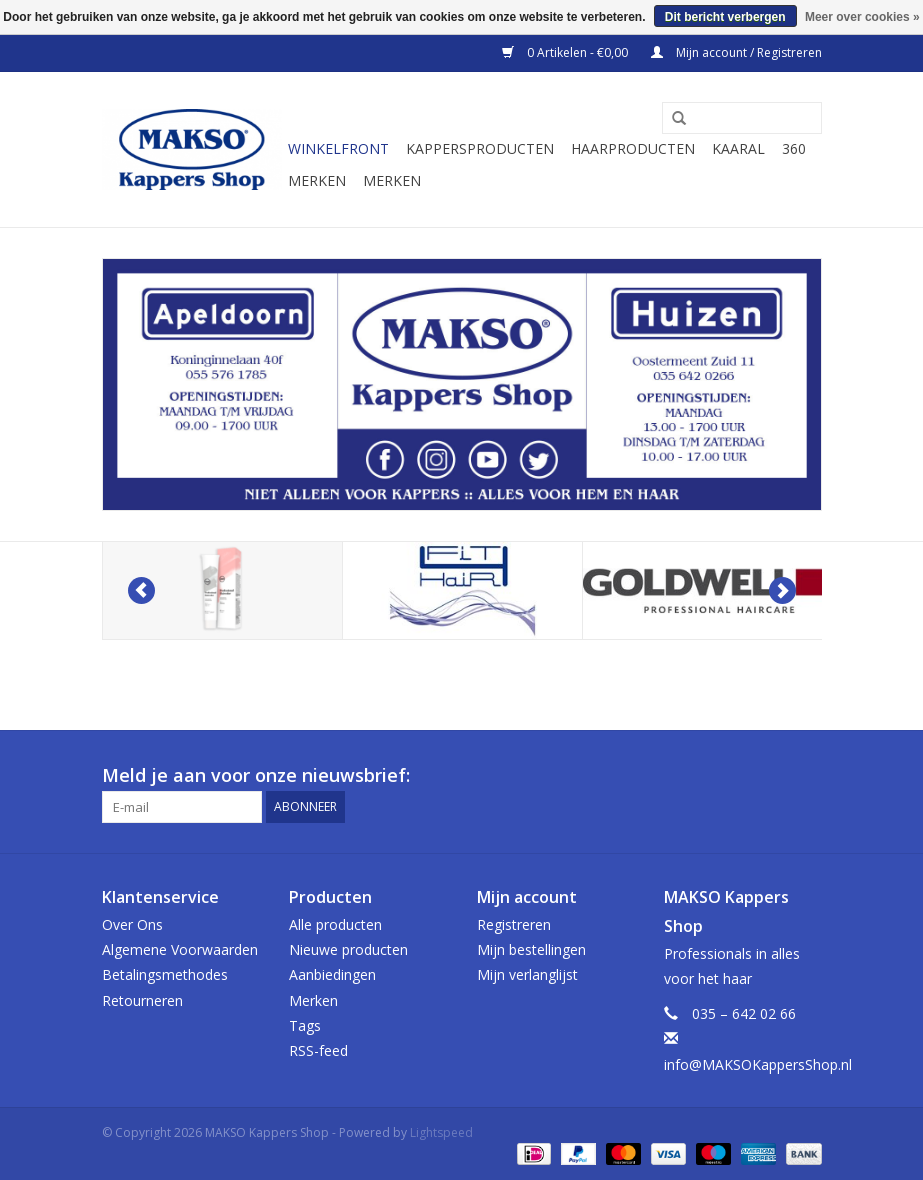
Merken (317, 180)
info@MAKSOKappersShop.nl (758, 1064)
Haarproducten (633, 148)
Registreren (514, 924)
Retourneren (142, 1000)
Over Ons (132, 924)
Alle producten (335, 924)
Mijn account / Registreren (736, 52)
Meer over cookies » (862, 17)
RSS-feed (318, 1050)
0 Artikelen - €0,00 (566, 52)
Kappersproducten (480, 148)
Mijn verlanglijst (527, 974)
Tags (305, 1025)
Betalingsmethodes (165, 974)
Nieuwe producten (348, 949)
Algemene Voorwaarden (180, 949)
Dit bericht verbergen (725, 17)
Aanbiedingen (332, 974)
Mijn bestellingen (531, 949)
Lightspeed (441, 1132)
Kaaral (738, 148)
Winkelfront (338, 148)
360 (794, 148)
